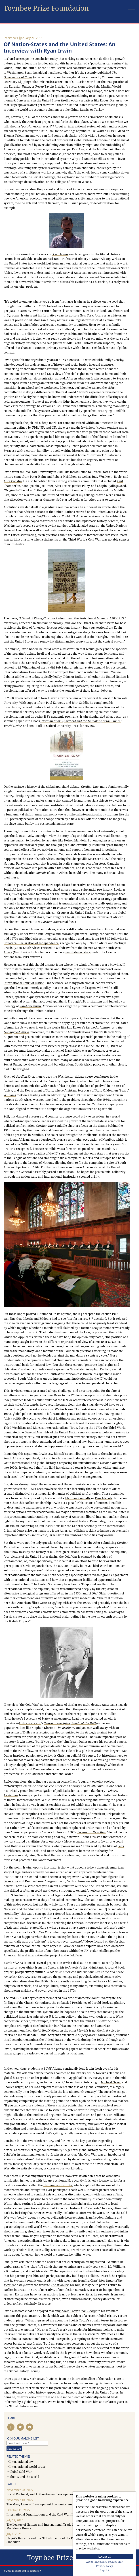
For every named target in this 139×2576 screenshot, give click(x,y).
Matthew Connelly (77, 1498)
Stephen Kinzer (42, 1728)
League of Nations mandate (95, 1149)
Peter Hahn (38, 477)
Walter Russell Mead (110, 131)
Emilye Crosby (113, 360)
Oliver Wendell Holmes (53, 1818)
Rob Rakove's (76, 1027)
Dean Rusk (11, 1881)
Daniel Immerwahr (67, 2366)
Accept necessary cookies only (104, 2561)
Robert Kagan (109, 100)
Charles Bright (14, 2087)
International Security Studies (24, 712)
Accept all (104, 2556)
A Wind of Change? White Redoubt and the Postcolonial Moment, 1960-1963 (72, 618)
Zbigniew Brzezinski (17, 1986)
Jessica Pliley (81, 486)
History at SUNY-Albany (94, 259)
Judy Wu (98, 477)
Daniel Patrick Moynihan (105, 1981)
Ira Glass (91, 2280)
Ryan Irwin (60, 254)
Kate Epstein (30, 486)
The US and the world (23, 2477)
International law (20, 2462)
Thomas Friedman (16, 136)
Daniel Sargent (48, 2035)
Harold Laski (30, 1851)
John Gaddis (80, 703)
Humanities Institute (57, 2185)
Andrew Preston (30, 1723)
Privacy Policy (104, 2566)
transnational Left (71, 899)
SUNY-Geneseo (69, 360)
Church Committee (37, 2003)
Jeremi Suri (78, 2250)
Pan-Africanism (30, 1006)
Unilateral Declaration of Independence (31, 943)
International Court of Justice (24, 983)
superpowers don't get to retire (32, 105)
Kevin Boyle (113, 477)
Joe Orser (46, 486)
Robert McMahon (64, 477)
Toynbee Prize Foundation (46, 8)
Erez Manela (103, 1498)
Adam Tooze (99, 2250)
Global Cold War (19, 2472)
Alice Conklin (13, 481)
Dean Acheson (56, 1851)
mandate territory (78, 952)
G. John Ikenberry (93, 1791)
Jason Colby (41, 2250)
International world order (26, 2467)
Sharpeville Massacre (86, 859)
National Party (14, 863)
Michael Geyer (111, 2082)
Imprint (104, 2570)
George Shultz (48, 1986)
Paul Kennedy (55, 703)
